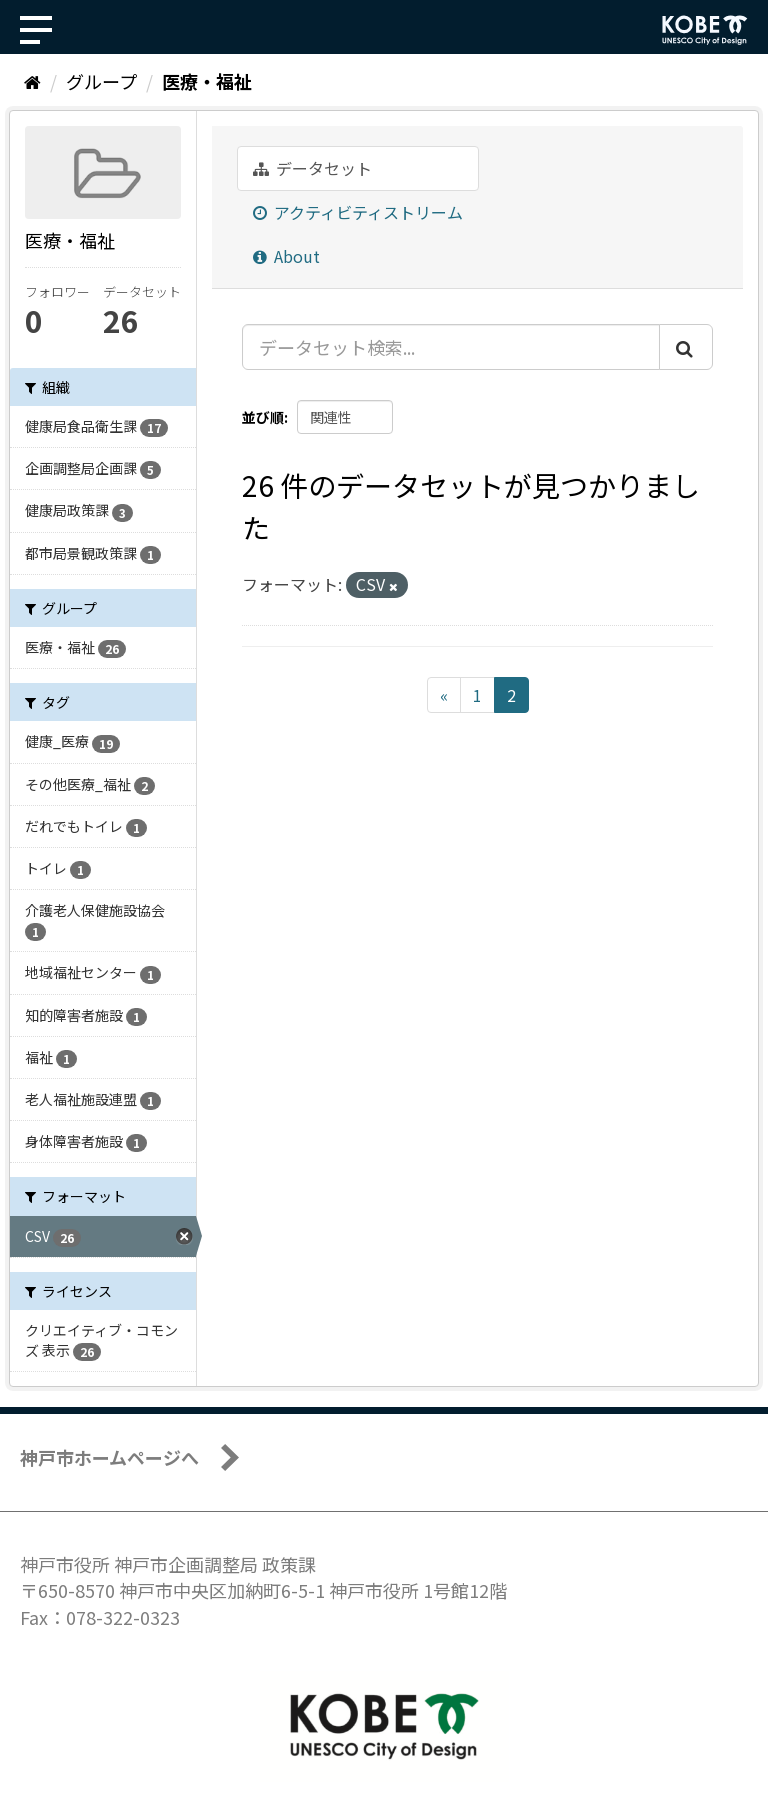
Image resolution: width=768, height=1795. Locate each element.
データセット (312, 168)
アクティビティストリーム (358, 212)
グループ (101, 81)
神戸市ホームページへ (109, 1457)
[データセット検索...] (451, 347)
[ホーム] (32, 81)
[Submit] (686, 347)
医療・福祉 (207, 81)
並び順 (263, 417)
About (286, 256)
